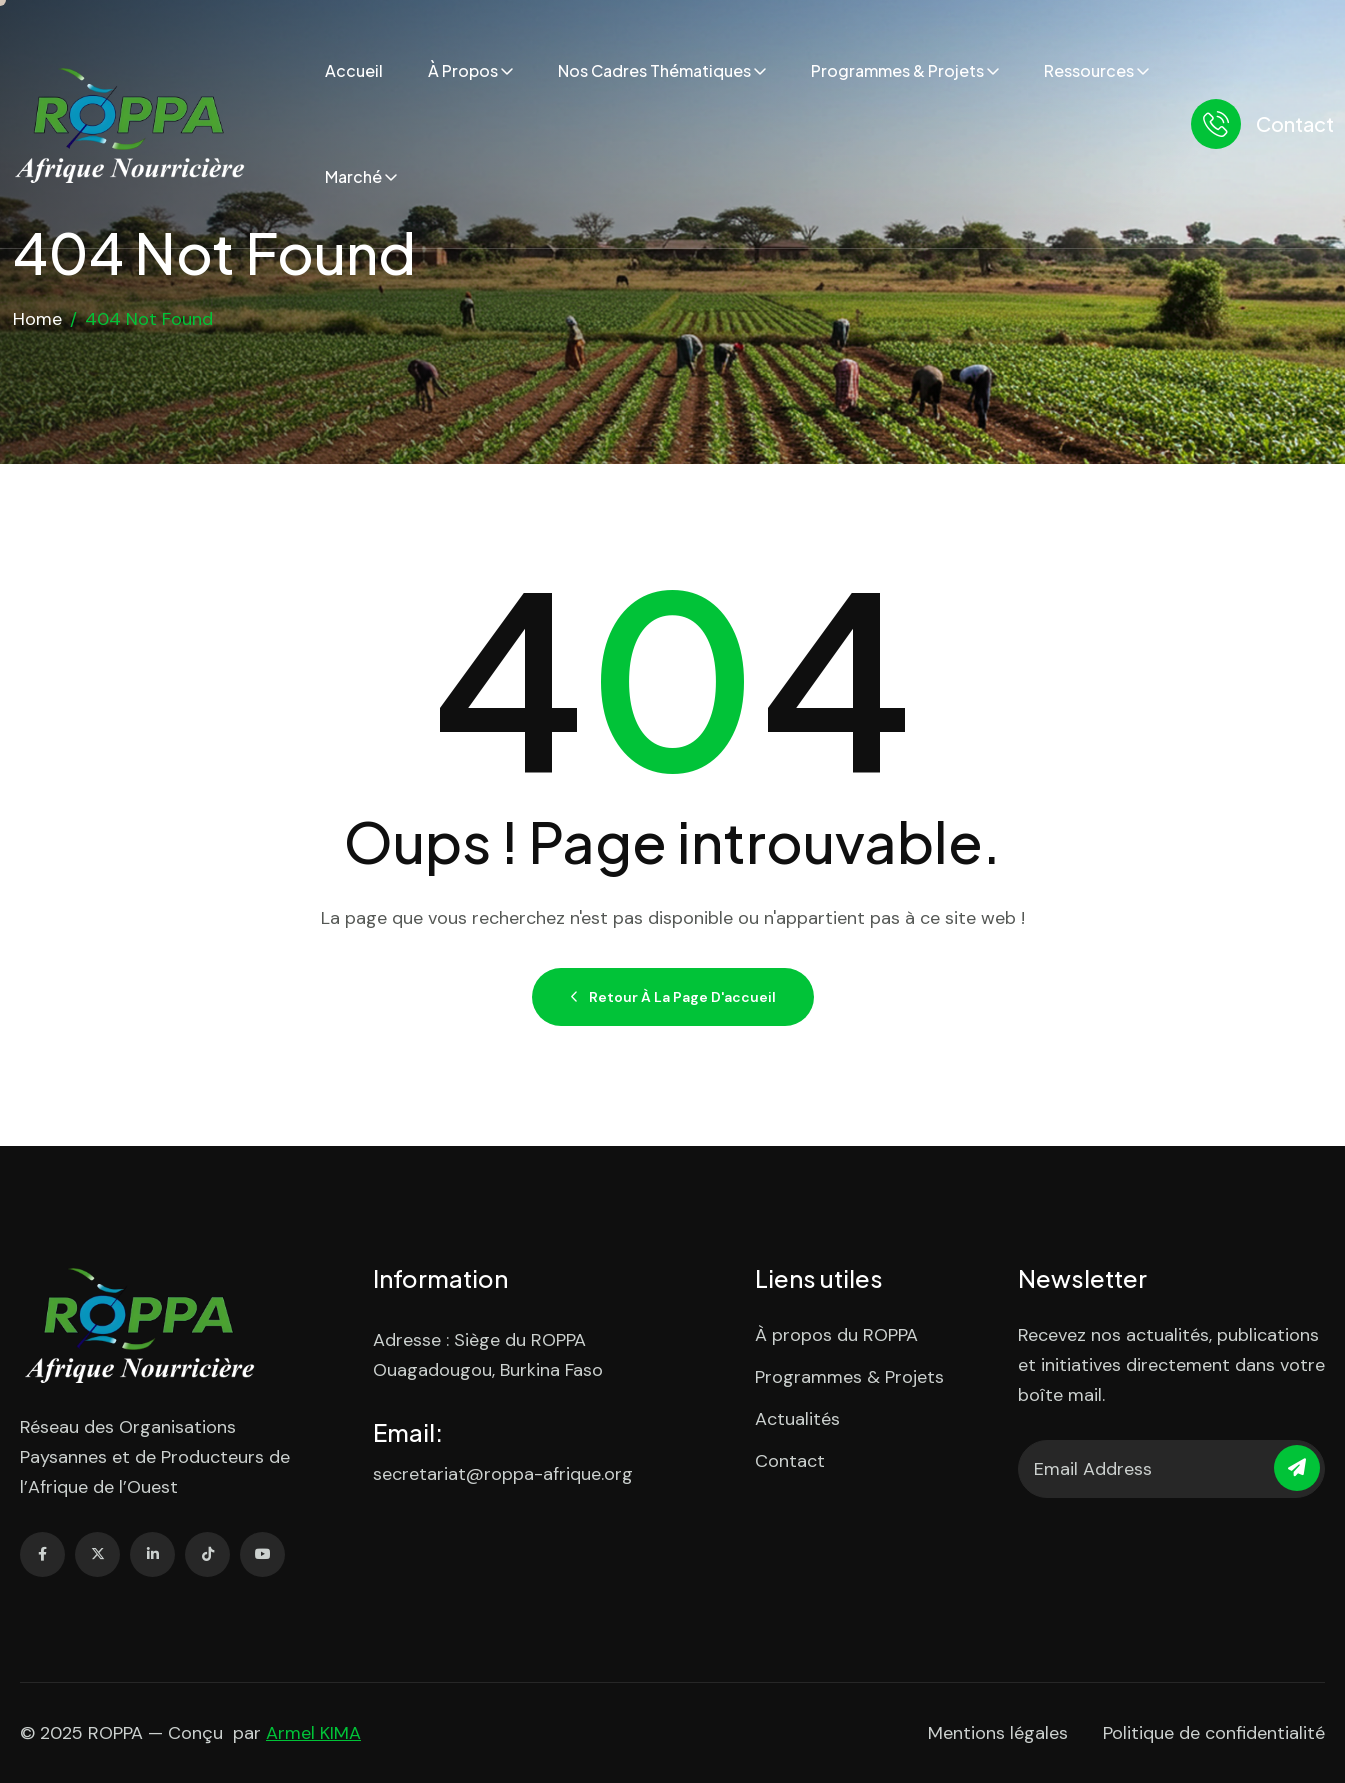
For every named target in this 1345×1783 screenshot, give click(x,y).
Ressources (1089, 70)
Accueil (354, 70)
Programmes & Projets (897, 70)
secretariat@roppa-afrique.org (503, 1474)
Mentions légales (998, 1733)
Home (37, 319)
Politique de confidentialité (1214, 1733)
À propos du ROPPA (836, 1335)
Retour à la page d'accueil (673, 997)
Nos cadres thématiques (654, 70)
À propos (463, 70)
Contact (1295, 123)
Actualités (797, 1419)
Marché (353, 176)
